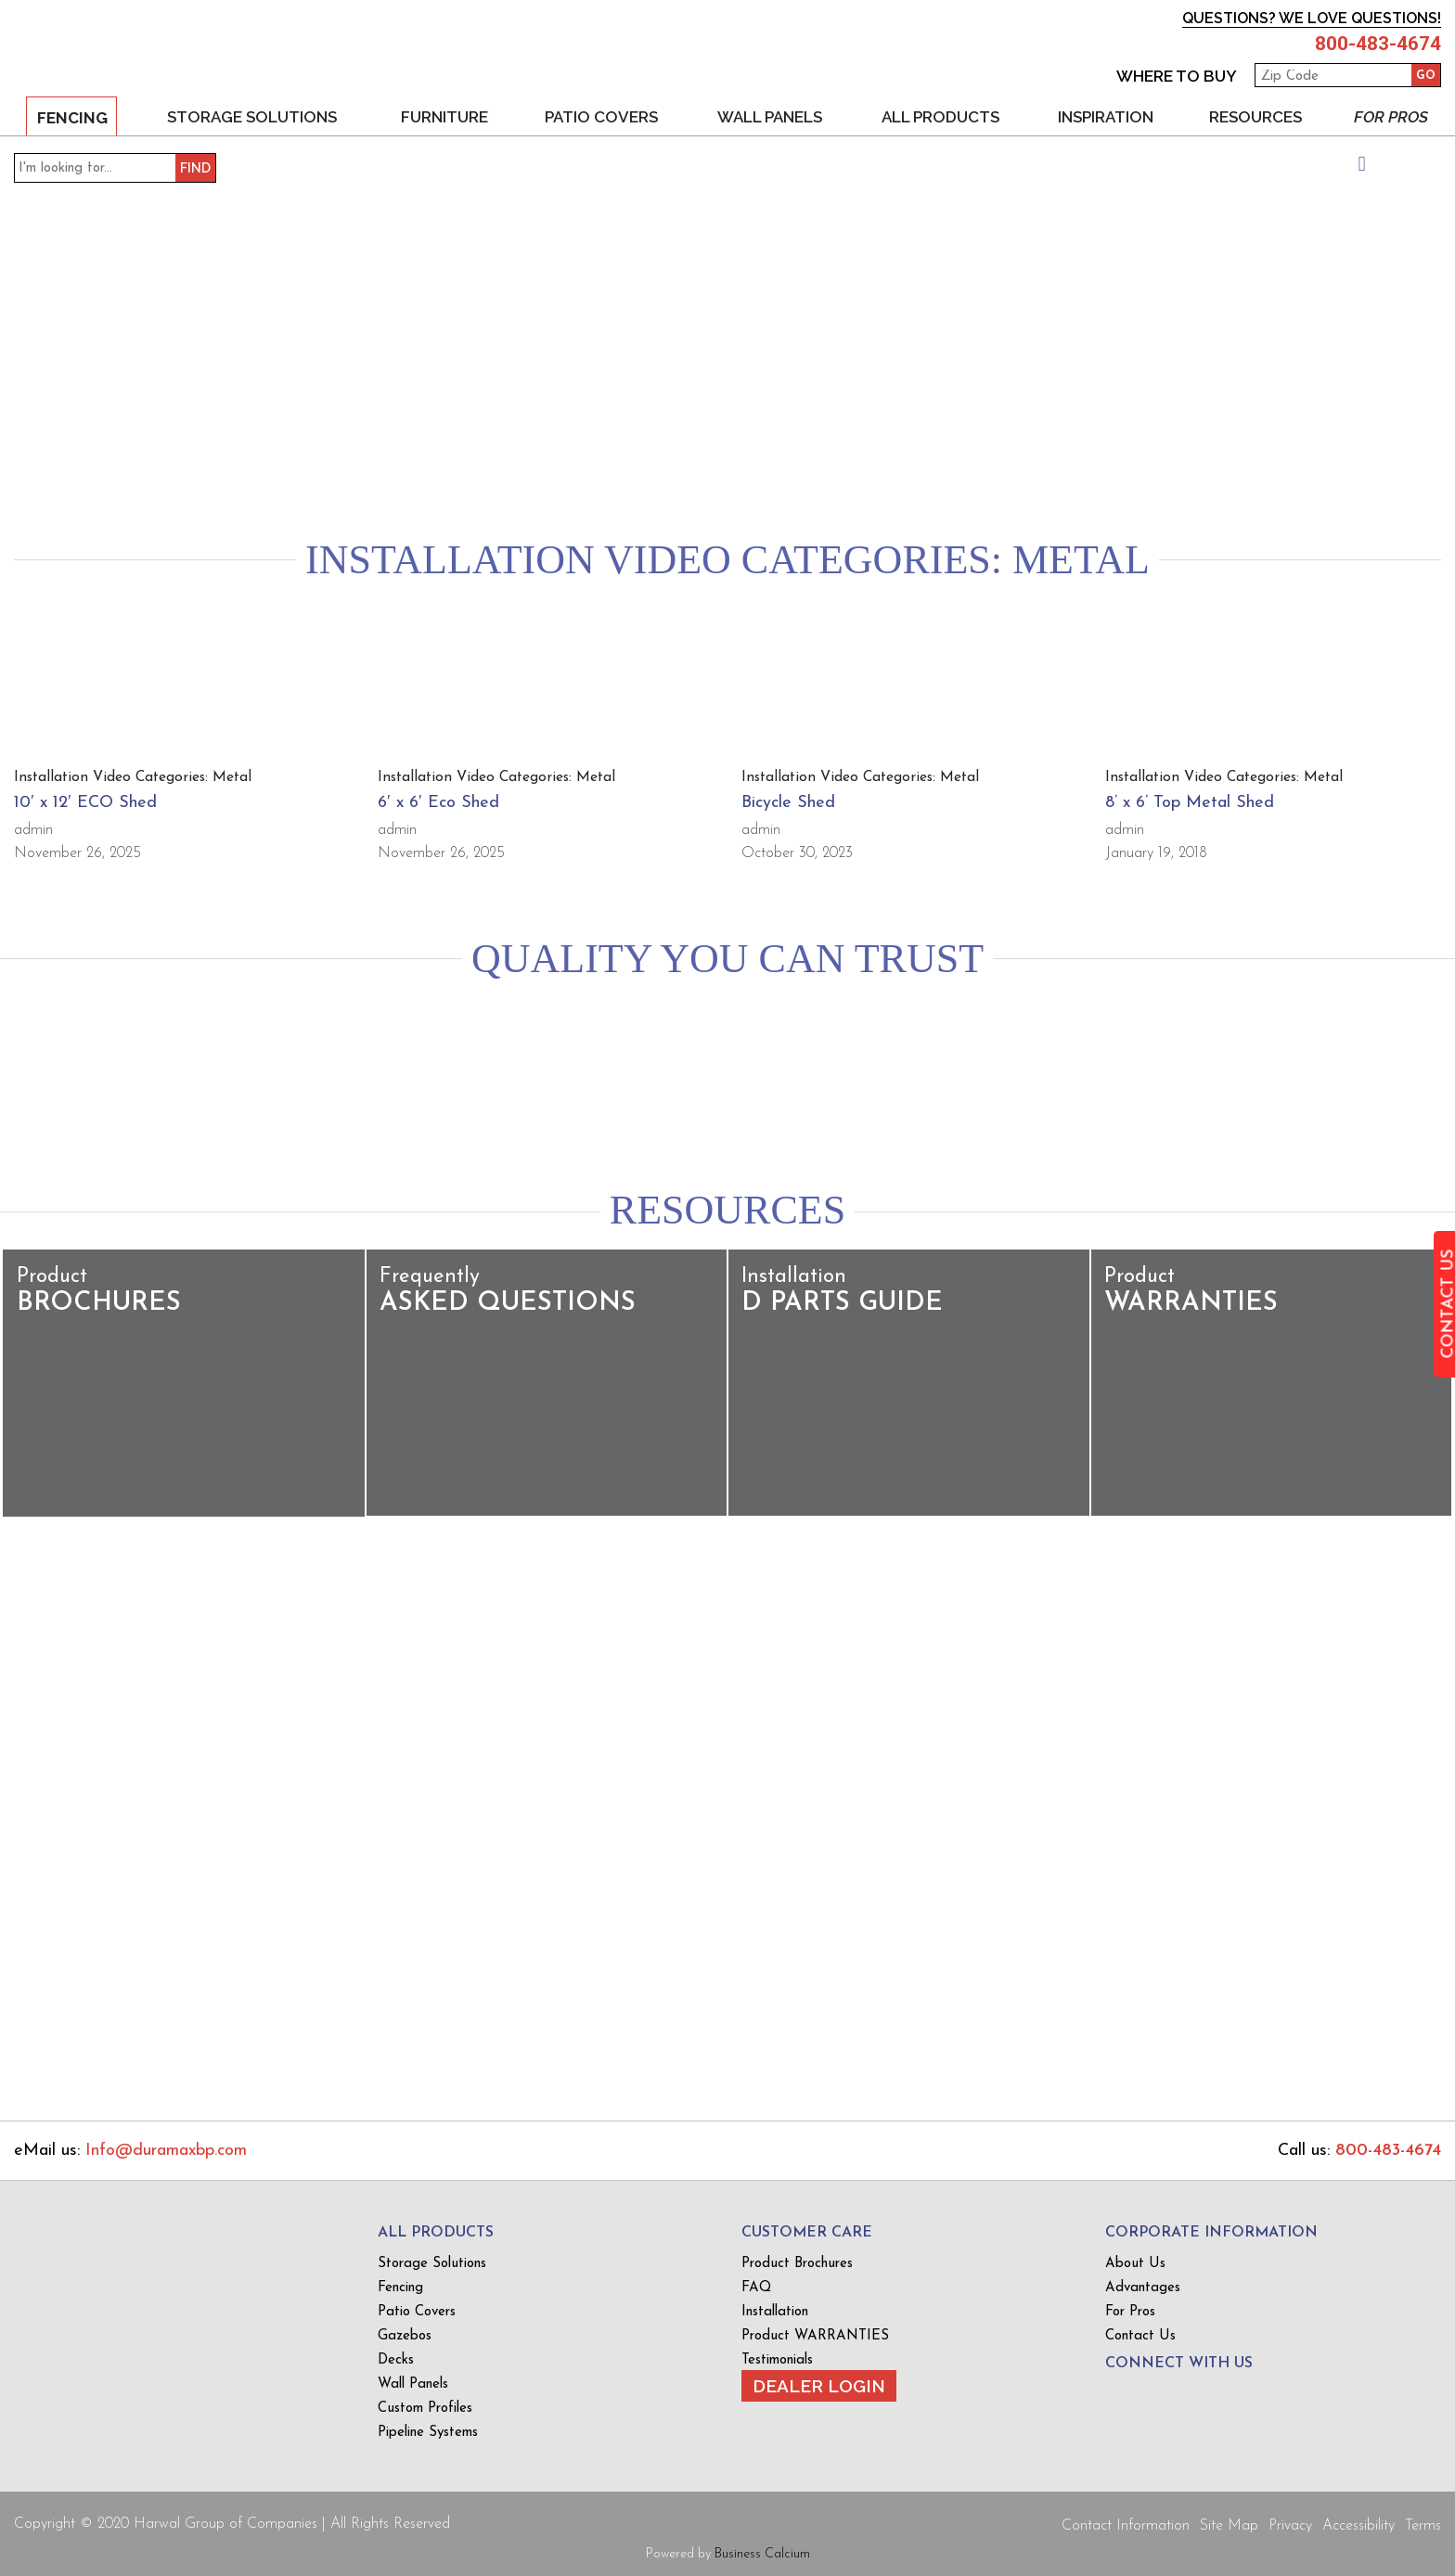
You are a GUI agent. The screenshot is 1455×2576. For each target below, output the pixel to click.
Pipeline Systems (428, 2432)
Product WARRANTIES (815, 2335)
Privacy (1290, 2525)
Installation (774, 2311)
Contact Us (1140, 2335)
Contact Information (1126, 2525)
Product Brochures (797, 2263)
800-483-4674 (1373, 43)
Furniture (443, 116)
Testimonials (777, 2359)
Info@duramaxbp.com (166, 2150)
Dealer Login (819, 2385)
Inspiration (1104, 116)
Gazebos (404, 2335)
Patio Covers (600, 116)
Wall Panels (768, 116)
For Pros (1391, 116)
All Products (939, 116)
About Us (1135, 2263)
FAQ (756, 2287)
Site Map (1229, 2525)
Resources (1254, 116)
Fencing (71, 117)
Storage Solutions (250, 116)
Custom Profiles (425, 2408)
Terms (1423, 2525)
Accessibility (1358, 2525)
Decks (396, 2359)
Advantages (1142, 2287)
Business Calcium (762, 2553)
